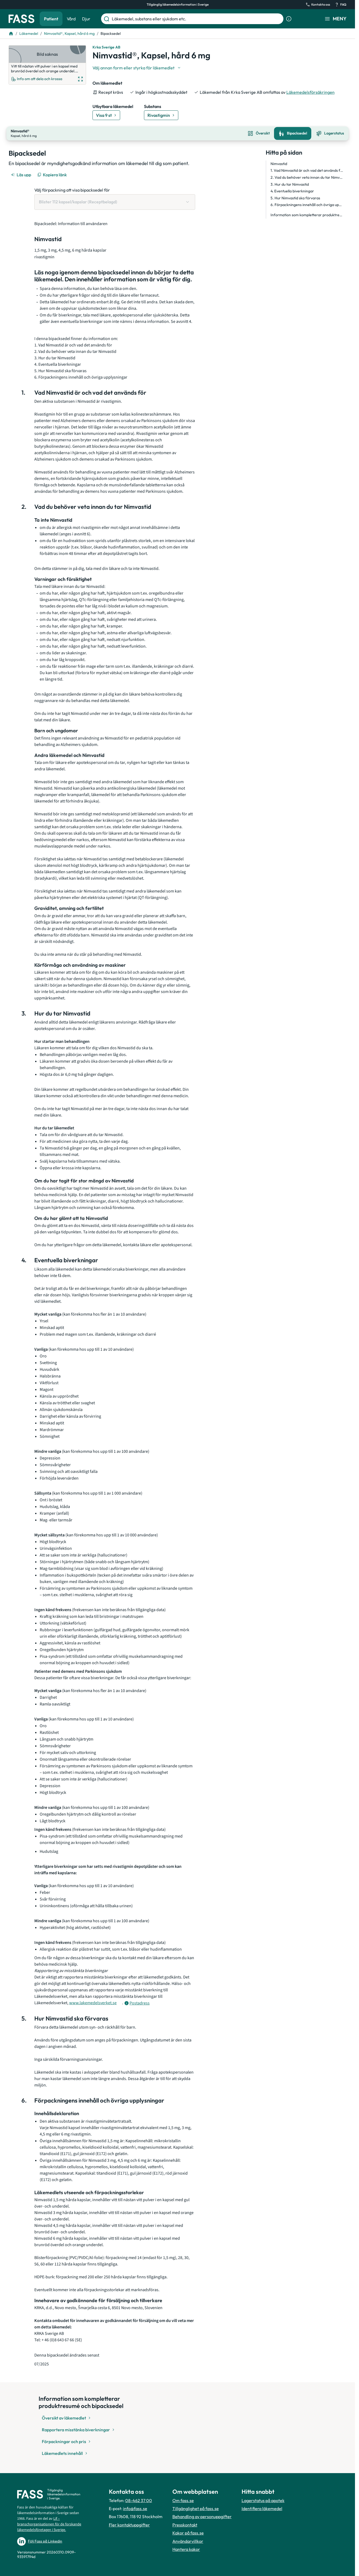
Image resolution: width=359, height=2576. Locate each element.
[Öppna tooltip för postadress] (137, 2002)
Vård (71, 18)
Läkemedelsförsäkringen (310, 92)
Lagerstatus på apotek (263, 2499)
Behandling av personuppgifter (202, 2516)
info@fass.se (135, 2508)
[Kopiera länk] (52, 174)
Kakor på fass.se (188, 2532)
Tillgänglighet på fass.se (195, 2508)
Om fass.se (183, 2499)
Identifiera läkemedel (262, 2508)
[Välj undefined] (137, 68)
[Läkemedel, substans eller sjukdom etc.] (196, 19)
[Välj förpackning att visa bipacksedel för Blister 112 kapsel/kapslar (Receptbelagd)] (114, 201)
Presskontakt (184, 2524)
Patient (51, 18)
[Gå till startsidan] (21, 18)
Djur (86, 18)
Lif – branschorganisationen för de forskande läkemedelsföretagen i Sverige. (49, 2523)
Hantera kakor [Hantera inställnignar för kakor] (186, 2548)
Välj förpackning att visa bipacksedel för (72, 189)
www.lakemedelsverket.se (93, 2002)
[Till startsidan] (11, 33)
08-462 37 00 (138, 2499)
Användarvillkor (187, 2540)
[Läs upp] (21, 174)
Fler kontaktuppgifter (129, 2524)
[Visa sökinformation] (289, 18)
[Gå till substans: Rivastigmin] (161, 115)
